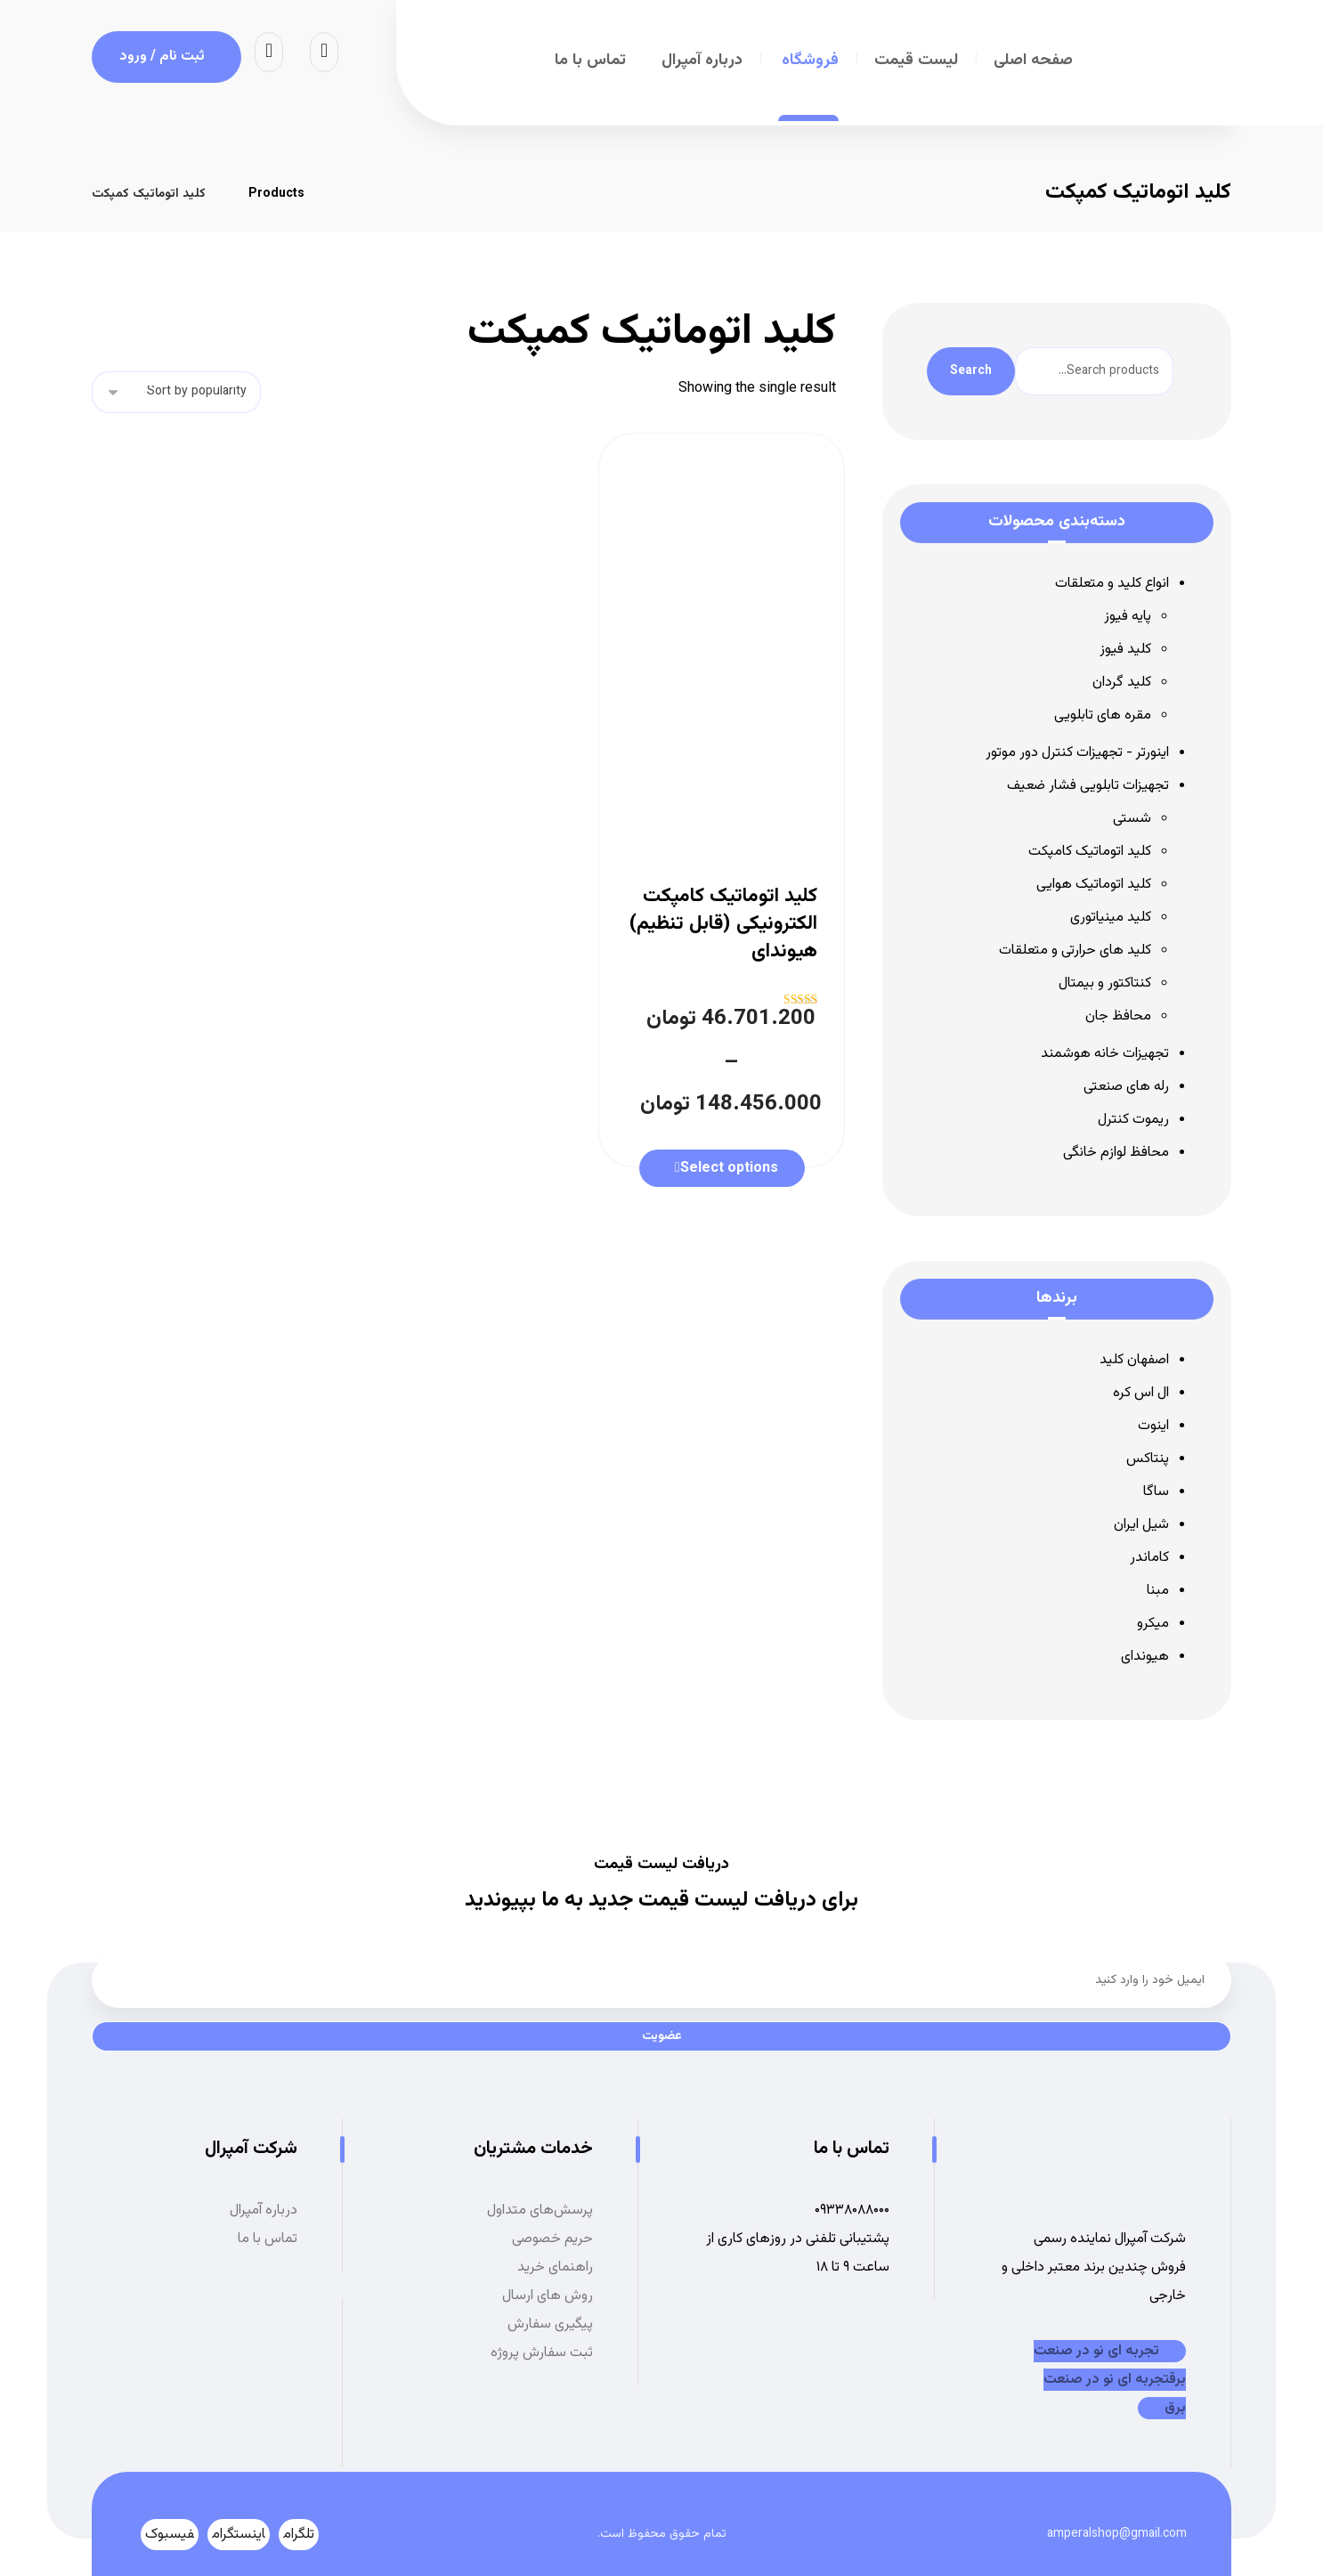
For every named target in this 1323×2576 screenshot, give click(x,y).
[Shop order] (176, 392)
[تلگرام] (299, 2534)
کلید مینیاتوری (1110, 917)
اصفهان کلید (1134, 1360)
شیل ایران (1141, 1525)
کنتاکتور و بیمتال (1105, 983)
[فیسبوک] (170, 2534)
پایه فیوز (1127, 616)
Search (971, 371)
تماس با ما (267, 2239)
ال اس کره (1141, 1393)
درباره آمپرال (263, 2210)
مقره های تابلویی (1102, 715)
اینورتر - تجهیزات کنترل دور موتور (1077, 753)
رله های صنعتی (1126, 1087)
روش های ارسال (547, 2296)
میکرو (1153, 1624)
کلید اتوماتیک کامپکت (1089, 852)
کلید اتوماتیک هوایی (1093, 885)
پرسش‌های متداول (540, 2210)
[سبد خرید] (269, 52)
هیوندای (1145, 1657)
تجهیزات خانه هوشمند (1105, 1054)
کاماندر (1149, 1558)
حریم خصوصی (552, 2239)
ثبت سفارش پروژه (542, 2353)
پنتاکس (1147, 1459)
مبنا (1158, 1591)
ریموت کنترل (1133, 1120)
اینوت (1153, 1426)
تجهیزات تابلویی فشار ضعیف (1088, 786)
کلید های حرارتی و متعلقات (1075, 950)
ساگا (1156, 1492)
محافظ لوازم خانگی (1116, 1153)
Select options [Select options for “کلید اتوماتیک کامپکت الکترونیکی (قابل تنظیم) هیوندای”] (729, 1169)
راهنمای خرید (555, 2267)
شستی (1132, 819)
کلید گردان (1121, 682)
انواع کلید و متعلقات (1112, 584)
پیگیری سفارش (550, 2324)
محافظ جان (1118, 1016)
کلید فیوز (1125, 649)
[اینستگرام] (238, 2534)
